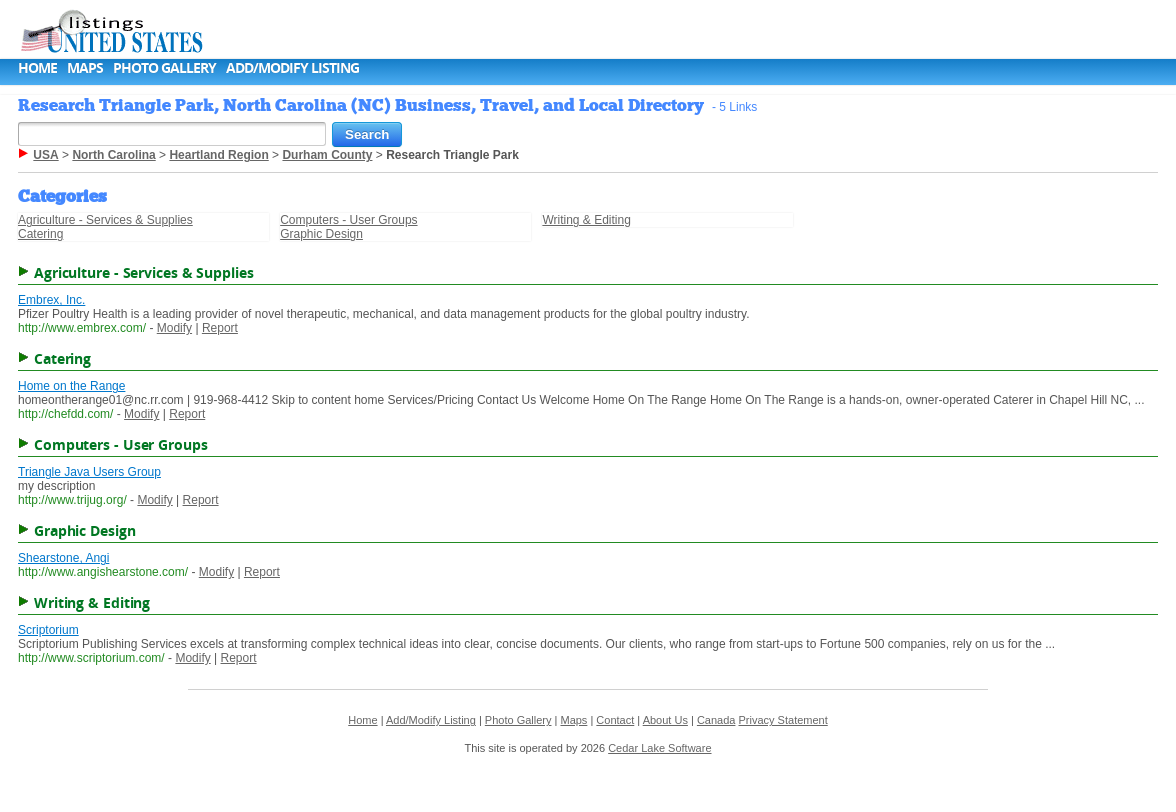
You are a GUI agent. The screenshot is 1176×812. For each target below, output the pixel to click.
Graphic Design (321, 234)
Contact (615, 720)
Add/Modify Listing (292, 67)
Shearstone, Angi (63, 558)
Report (220, 328)
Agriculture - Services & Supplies (105, 220)
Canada (716, 720)
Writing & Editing (586, 220)
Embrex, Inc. (51, 300)
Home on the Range (71, 386)
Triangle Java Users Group (89, 472)
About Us (665, 720)
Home (37, 67)
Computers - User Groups (348, 220)
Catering (40, 234)
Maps (85, 67)
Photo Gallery (164, 67)
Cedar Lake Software (659, 748)
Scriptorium (48, 630)
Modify (174, 328)
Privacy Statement (783, 720)
